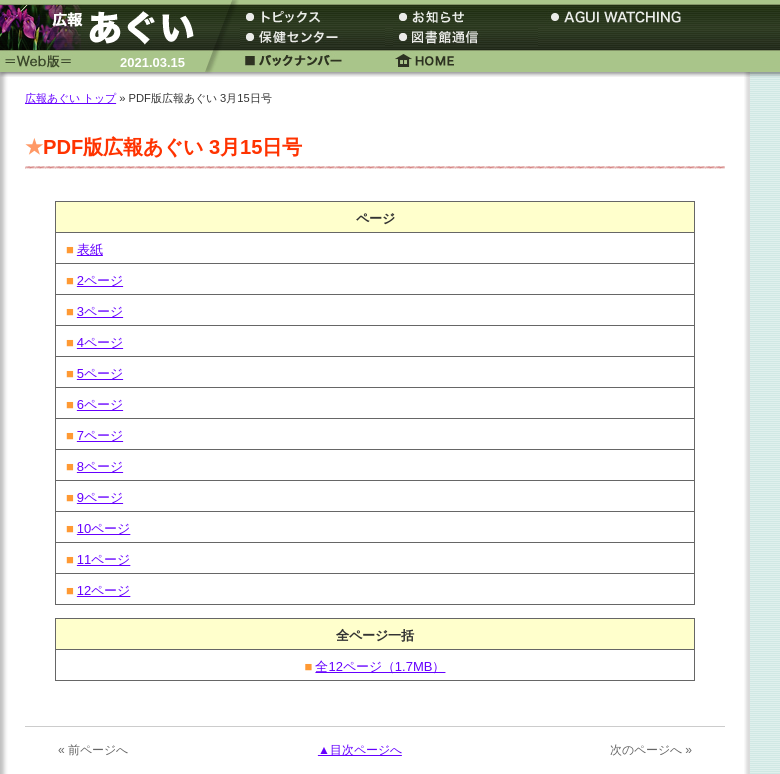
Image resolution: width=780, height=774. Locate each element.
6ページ (100, 404)
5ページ (100, 373)
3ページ (100, 311)
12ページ (103, 590)
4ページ (100, 342)
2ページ (100, 280)
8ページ (100, 466)
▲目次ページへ (360, 750)
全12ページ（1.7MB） (380, 666)
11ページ (103, 559)
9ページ (100, 497)
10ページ (103, 528)
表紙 (90, 249)
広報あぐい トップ (70, 98)
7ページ (100, 435)
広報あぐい (105, 27)
